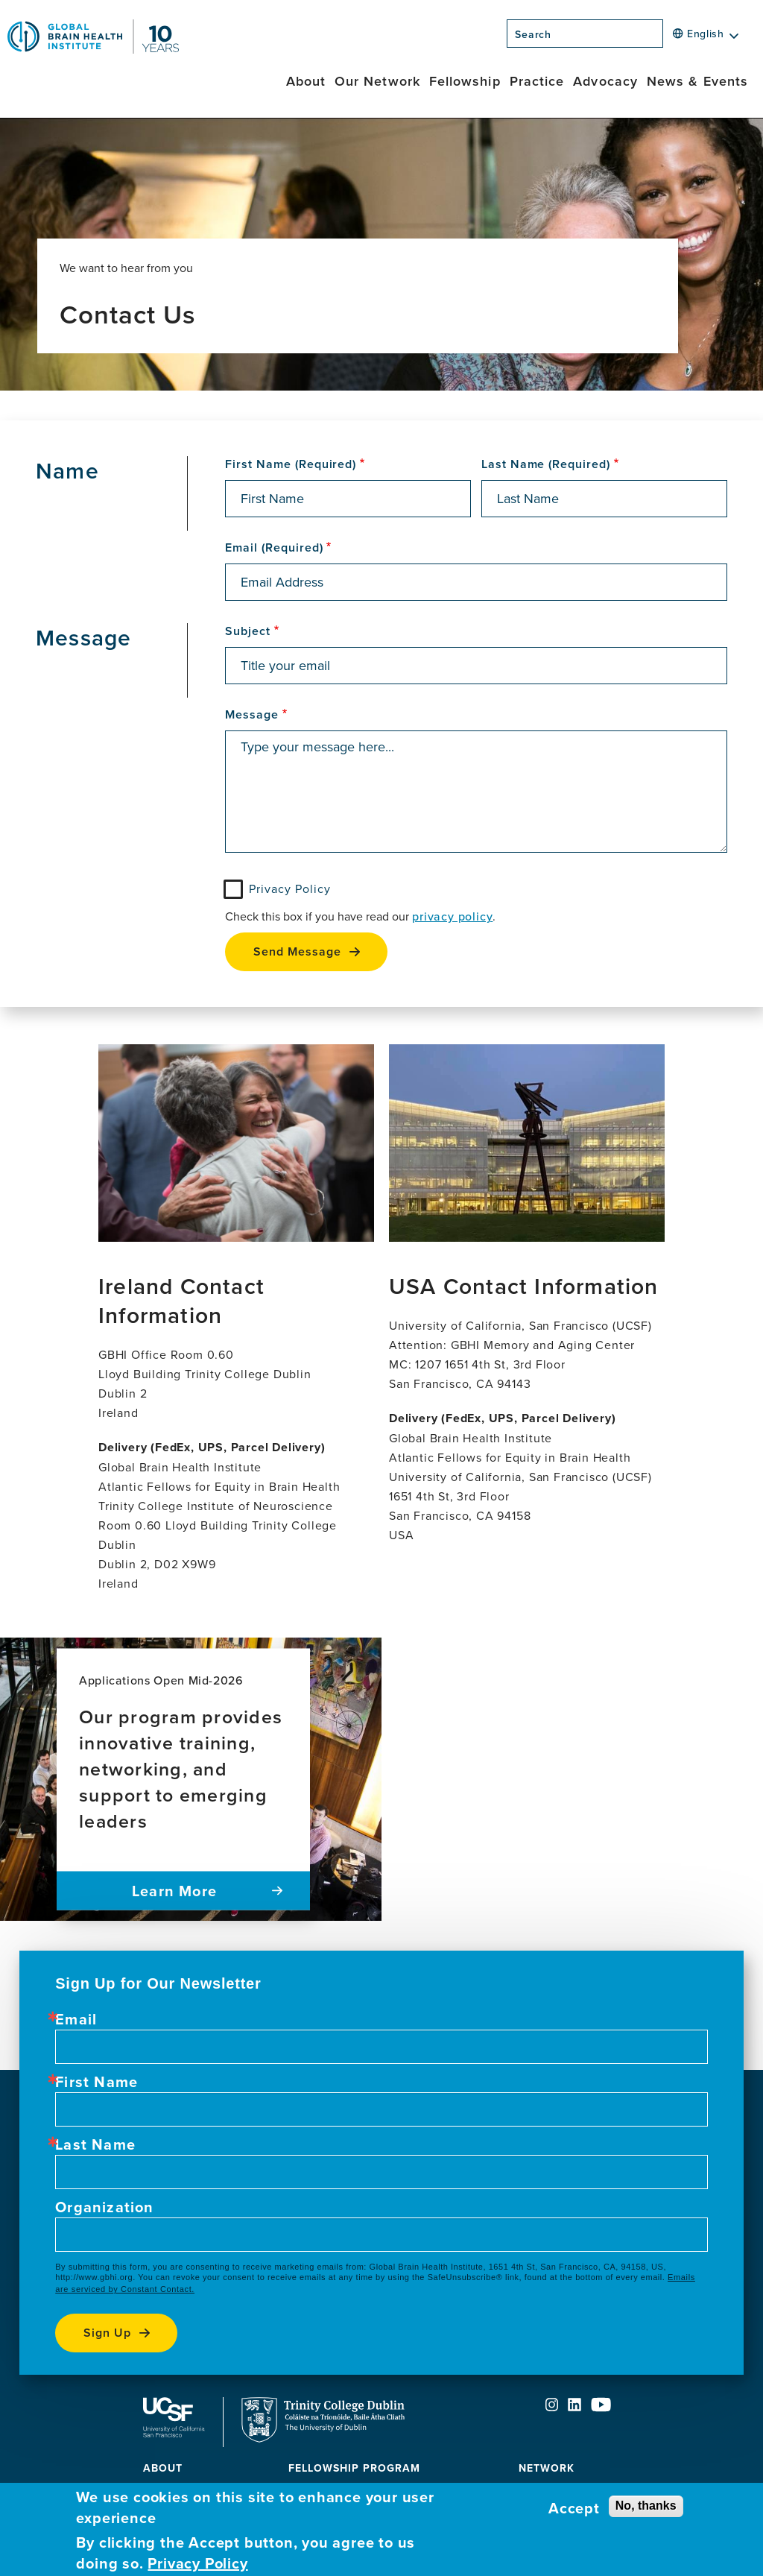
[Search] (667, 38)
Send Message (297, 951)
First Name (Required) (290, 464)
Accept (574, 2508)
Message (252, 715)
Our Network (377, 81)
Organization (104, 2207)
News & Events (697, 81)
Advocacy (605, 81)
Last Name (95, 2144)
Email (76, 2019)
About (306, 81)
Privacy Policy (289, 888)
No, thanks (646, 2505)
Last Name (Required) (545, 464)
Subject (247, 631)
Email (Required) (274, 548)
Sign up (107, 2332)
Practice (537, 81)
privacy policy (452, 916)
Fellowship (465, 81)
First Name (96, 2081)
